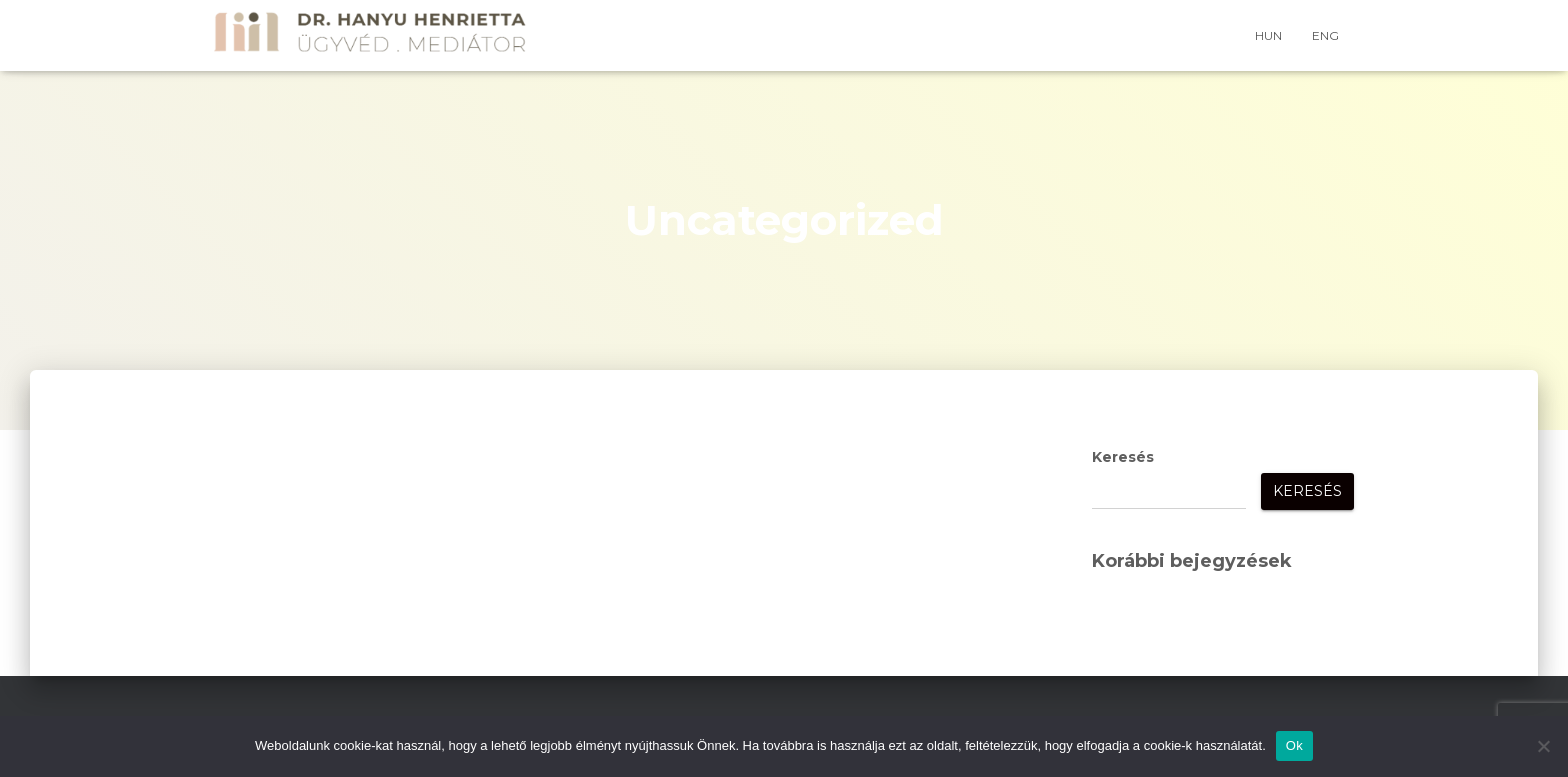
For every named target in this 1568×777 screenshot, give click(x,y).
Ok (1294, 745)
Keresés (1123, 457)
